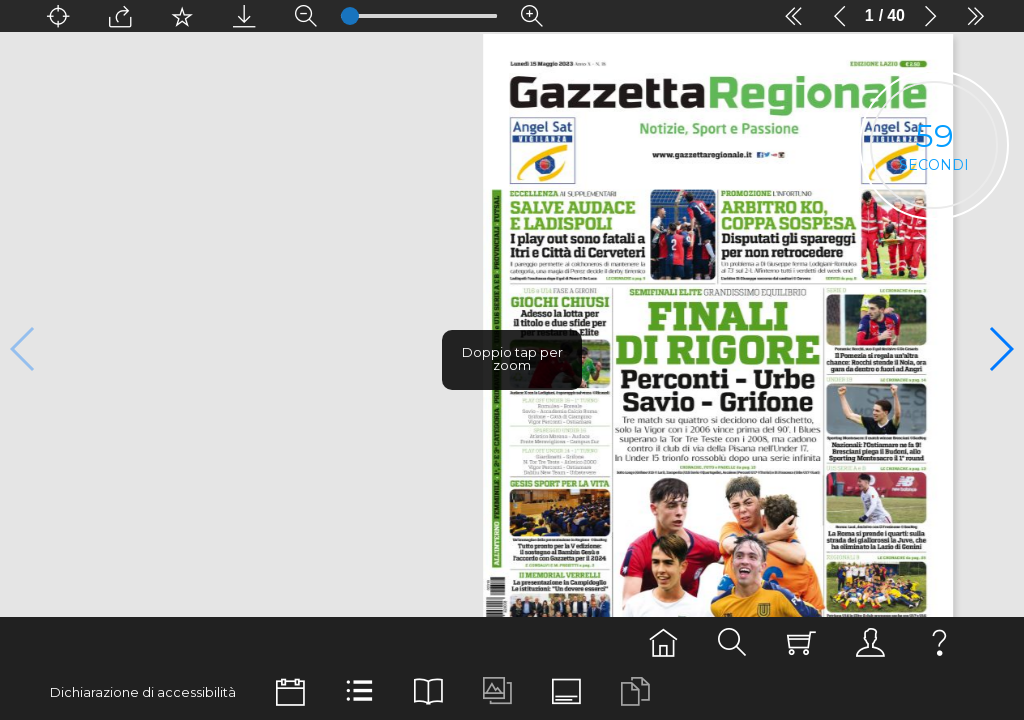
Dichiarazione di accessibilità (143, 692)
